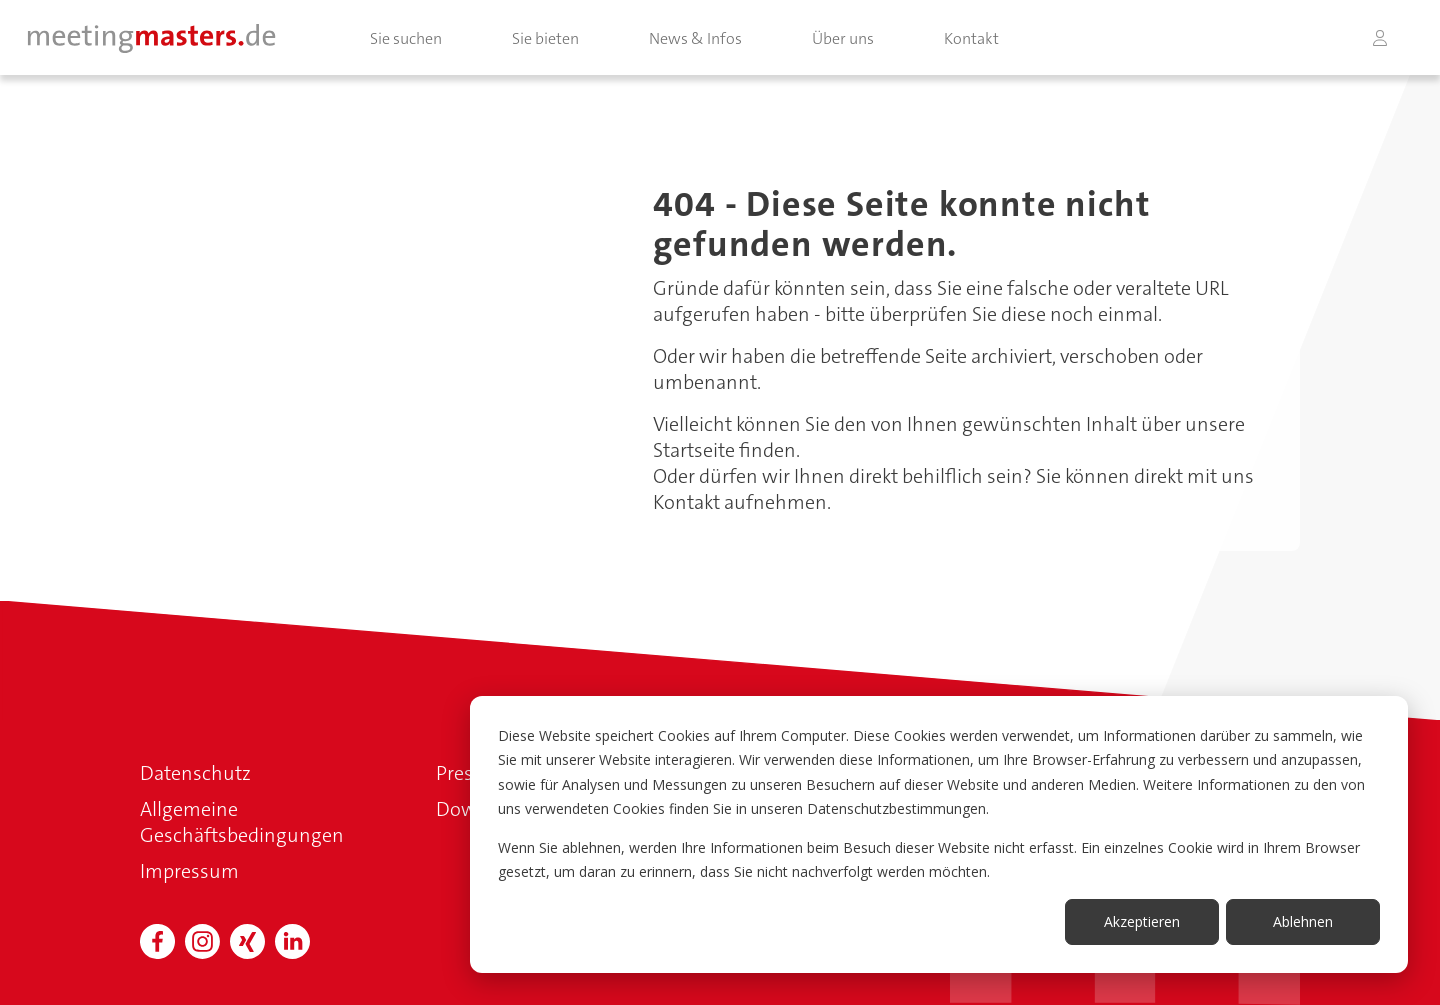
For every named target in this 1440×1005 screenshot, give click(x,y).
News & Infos (695, 38)
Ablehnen (1303, 921)
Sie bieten (545, 38)
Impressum (189, 871)
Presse (464, 773)
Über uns (843, 38)
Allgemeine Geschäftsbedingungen (242, 822)
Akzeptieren (1142, 921)
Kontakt (971, 38)
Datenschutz (195, 773)
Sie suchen (406, 38)
